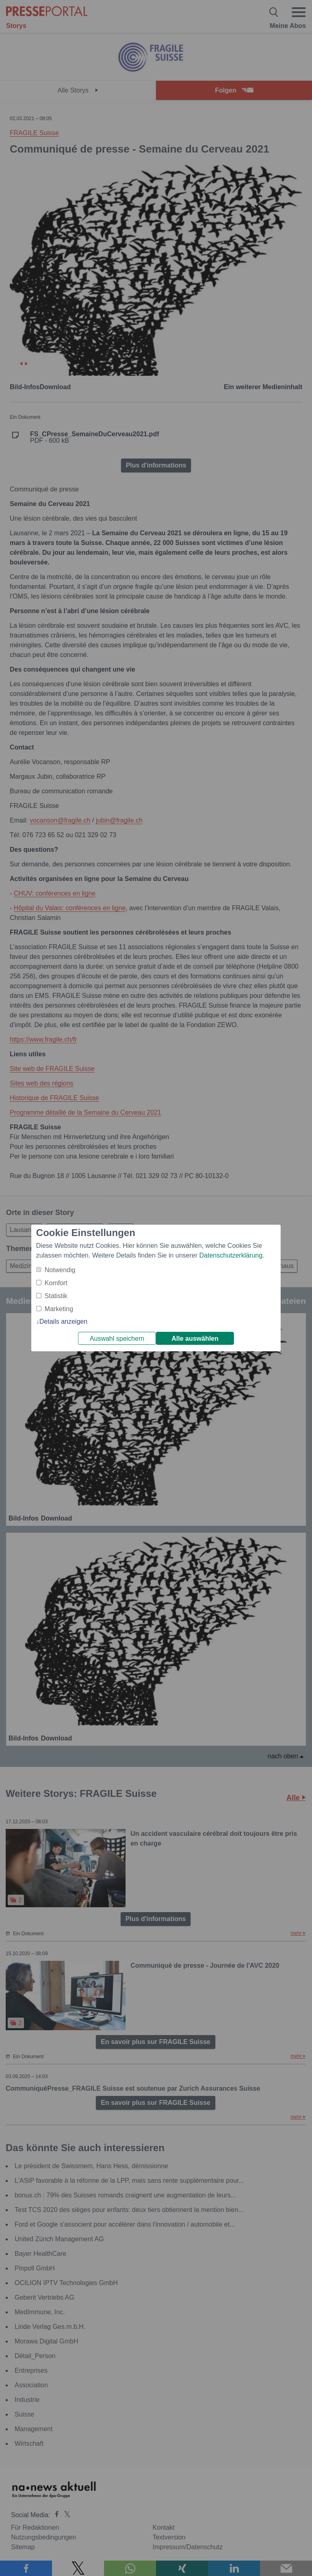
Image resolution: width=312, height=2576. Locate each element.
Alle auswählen (195, 1338)
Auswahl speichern (117, 1338)
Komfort (56, 1282)
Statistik (56, 1295)
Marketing (59, 1308)
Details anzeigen (63, 1321)
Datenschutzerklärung (230, 1255)
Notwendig (60, 1269)
